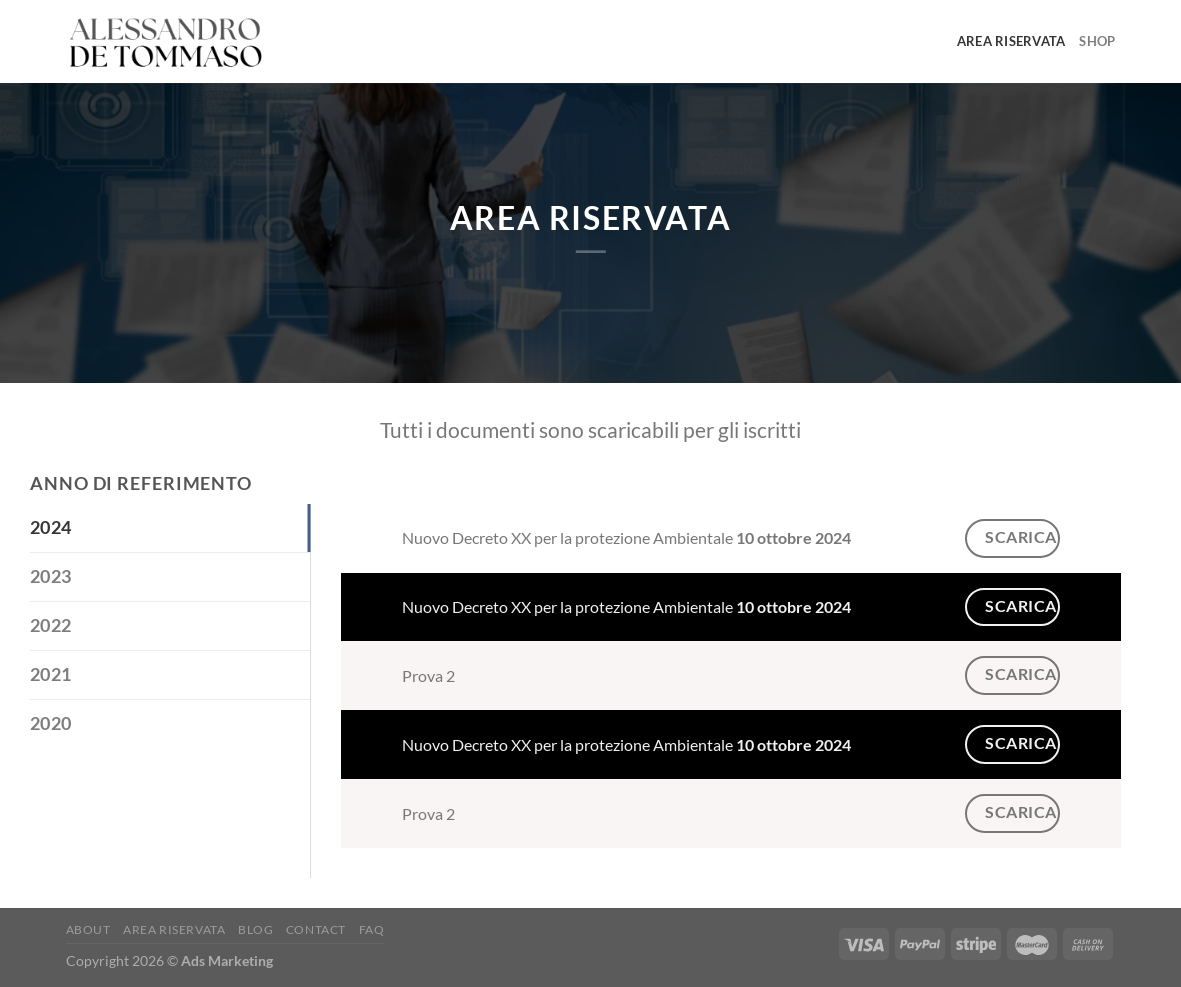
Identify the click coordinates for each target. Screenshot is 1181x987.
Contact (316, 929)
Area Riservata (1011, 41)
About (88, 929)
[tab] (170, 528)
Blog (255, 929)
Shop (1097, 41)
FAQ (372, 929)
